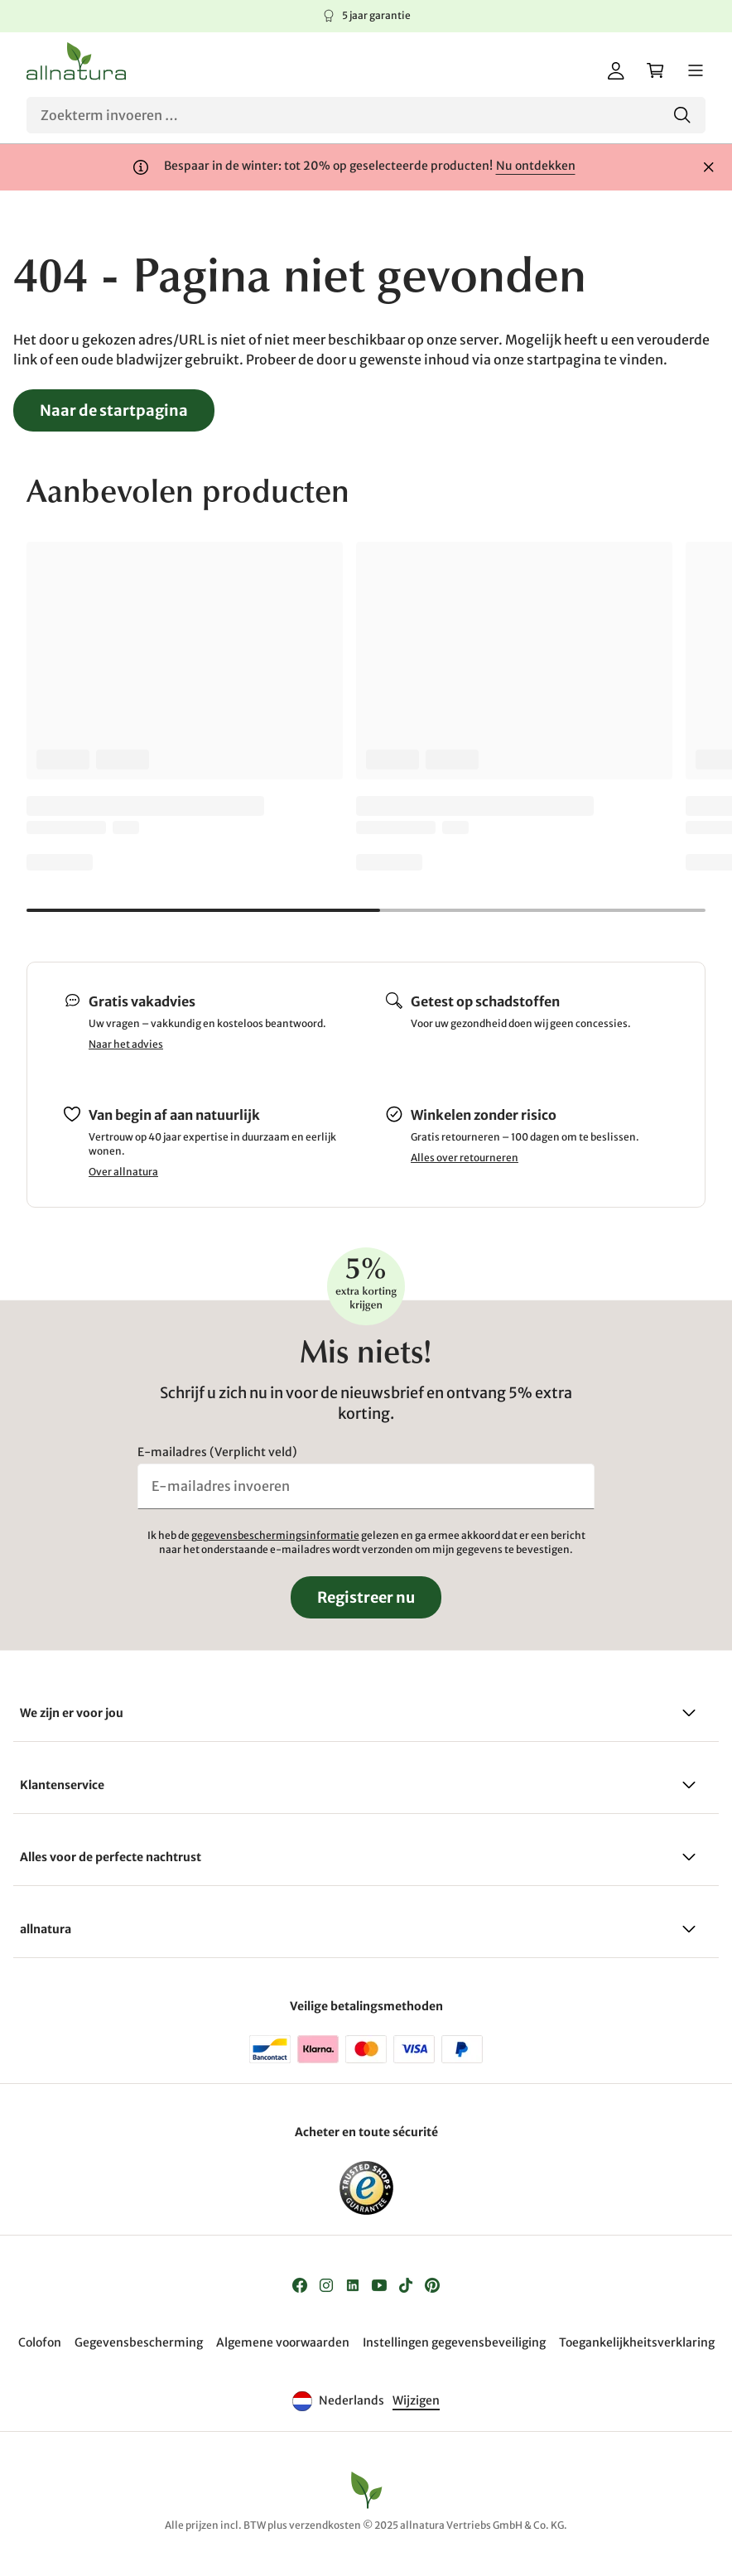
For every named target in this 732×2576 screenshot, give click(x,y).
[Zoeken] (366, 115)
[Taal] (415, 2401)
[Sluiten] (709, 167)
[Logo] (76, 61)
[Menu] (696, 70)
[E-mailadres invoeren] (366, 1486)
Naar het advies (126, 1044)
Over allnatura (123, 1171)
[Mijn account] (616, 70)
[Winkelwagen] (656, 70)
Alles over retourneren (464, 1157)
